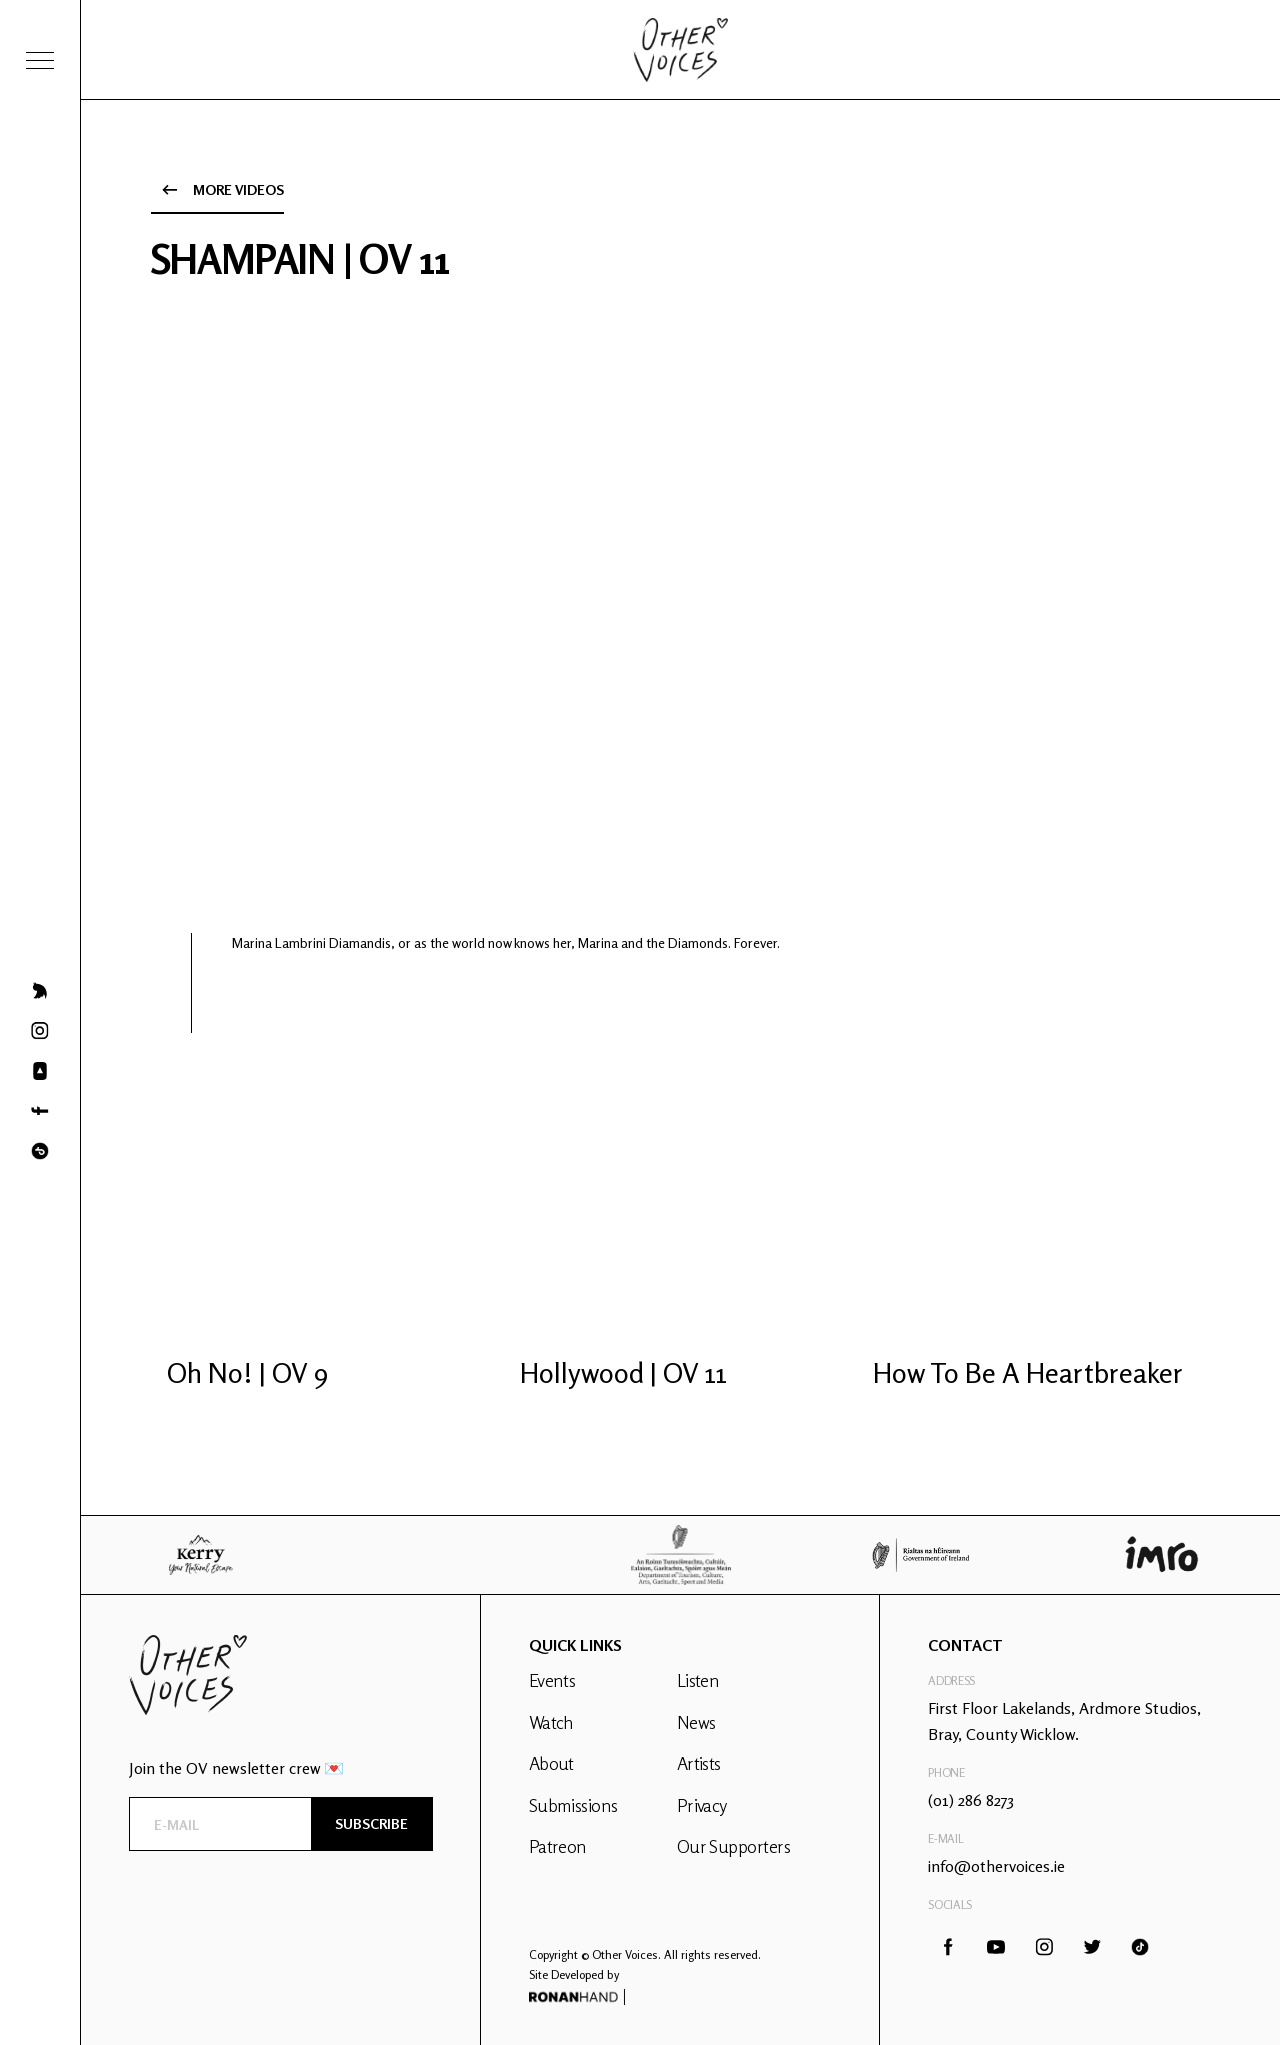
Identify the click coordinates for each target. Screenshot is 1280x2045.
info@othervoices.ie (996, 1866)
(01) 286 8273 (971, 1800)
